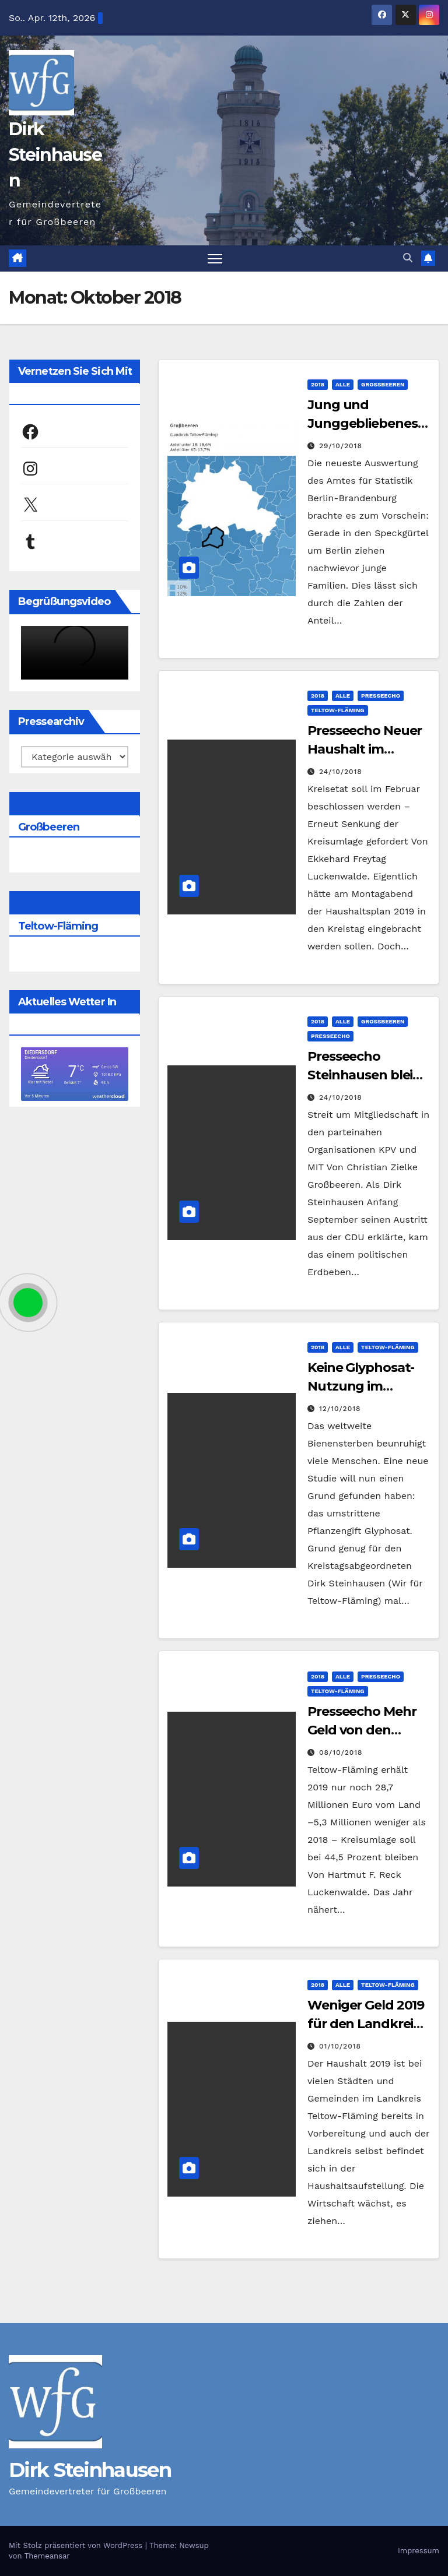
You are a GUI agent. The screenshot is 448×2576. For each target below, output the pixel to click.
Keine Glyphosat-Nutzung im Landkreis (360, 1386)
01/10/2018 (340, 2046)
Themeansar (47, 2556)
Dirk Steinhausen (55, 154)
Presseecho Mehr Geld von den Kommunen (361, 1730)
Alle (342, 384)
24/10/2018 (340, 772)
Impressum (418, 2550)
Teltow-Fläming (338, 710)
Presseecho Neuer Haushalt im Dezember (364, 749)
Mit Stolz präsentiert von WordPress (77, 2545)
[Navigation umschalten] (215, 258)
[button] (407, 257)
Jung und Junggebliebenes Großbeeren (362, 423)
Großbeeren (382, 384)
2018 (317, 384)
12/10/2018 (340, 1409)
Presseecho (380, 695)
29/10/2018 (340, 446)
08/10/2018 (341, 1752)
